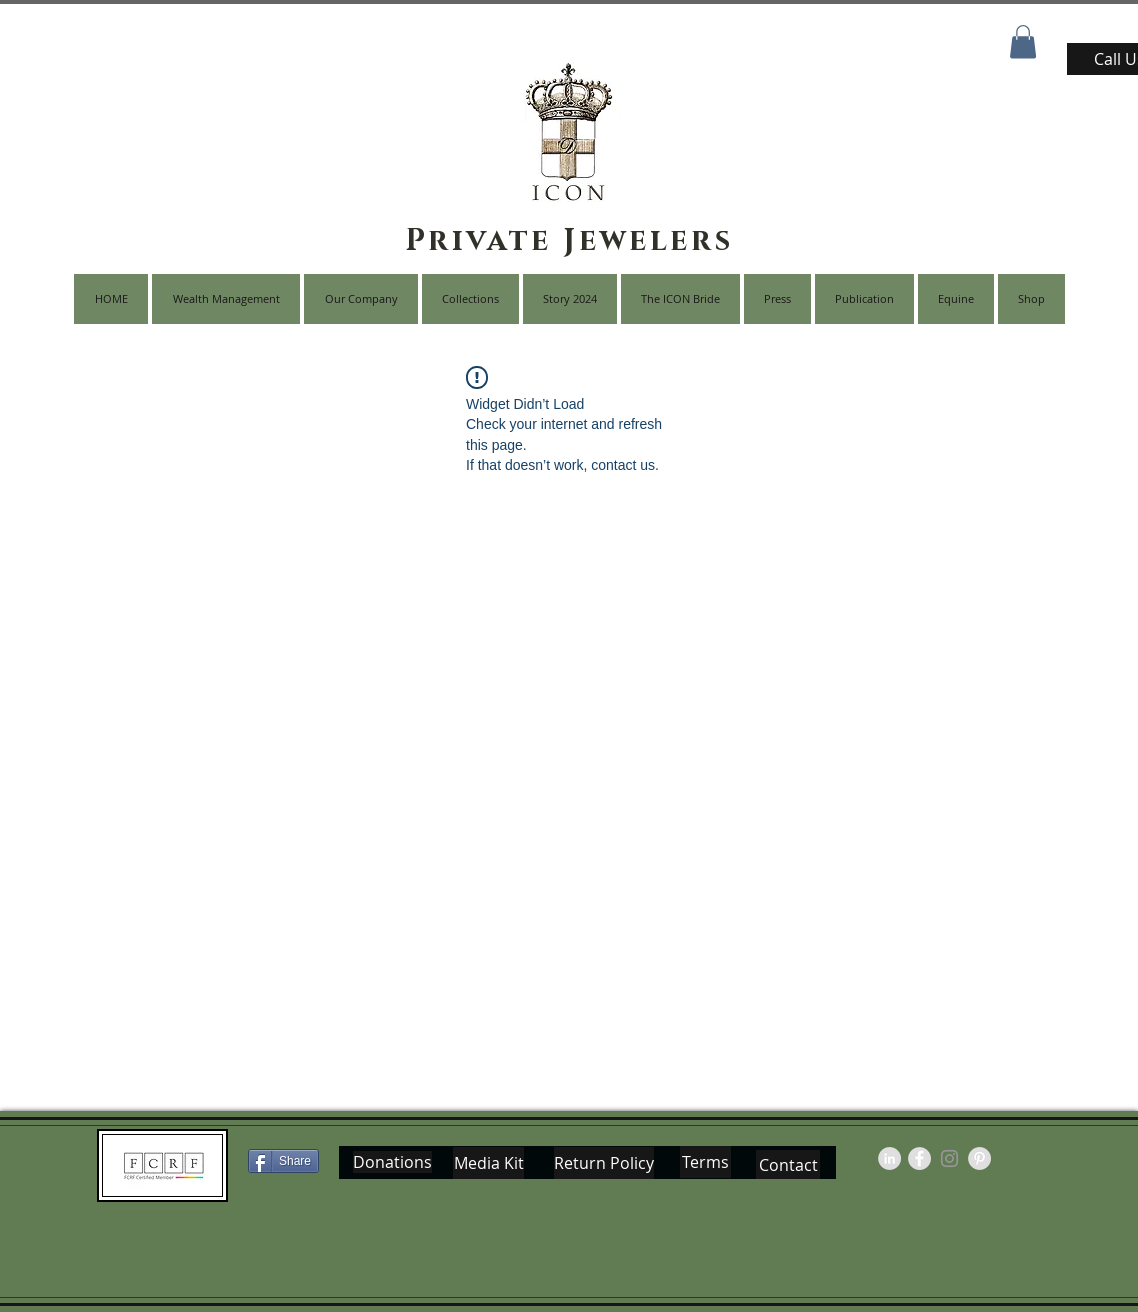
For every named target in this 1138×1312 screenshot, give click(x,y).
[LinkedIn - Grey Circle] (889, 1158)
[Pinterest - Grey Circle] (979, 1158)
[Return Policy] (604, 1163)
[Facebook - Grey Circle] (919, 1158)
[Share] (283, 1161)
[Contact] (788, 1164)
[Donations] (392, 1162)
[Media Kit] (488, 1163)
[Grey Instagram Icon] (949, 1158)
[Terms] (705, 1162)
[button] (1023, 41)
